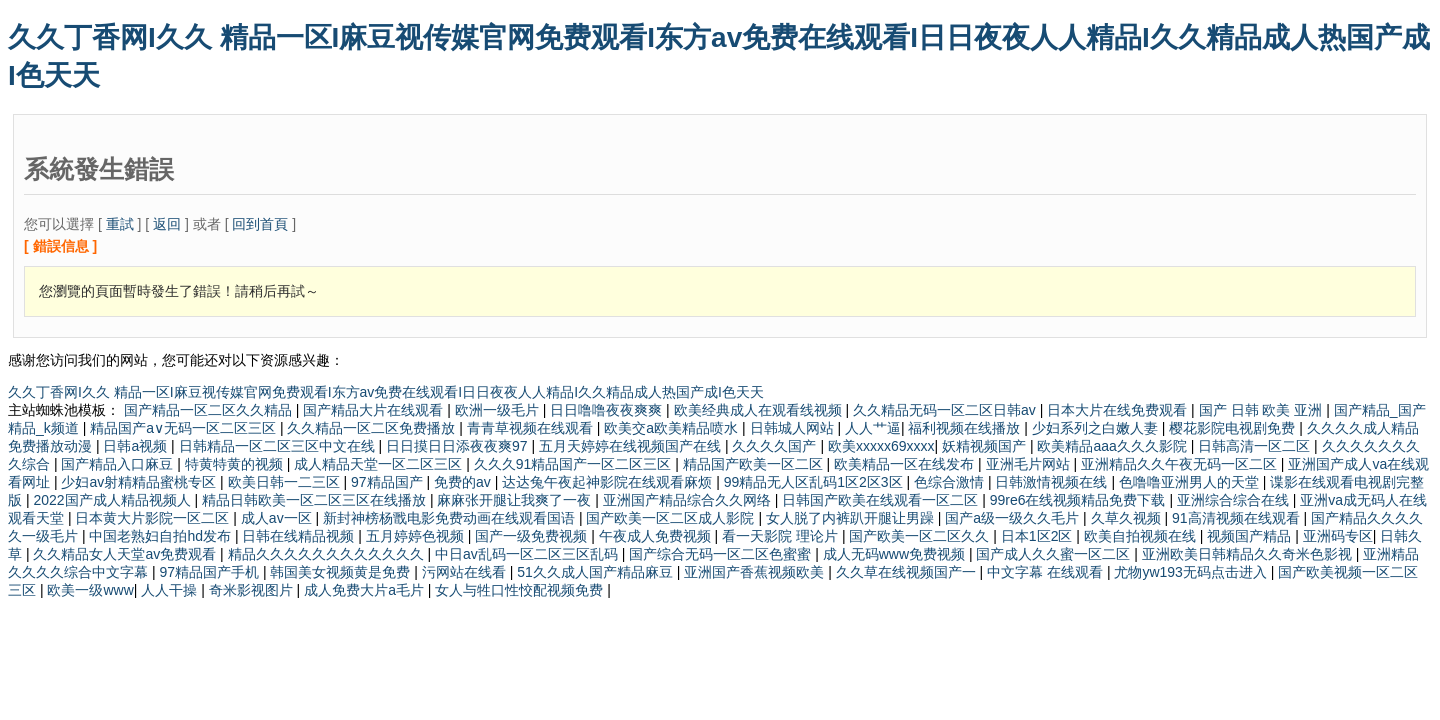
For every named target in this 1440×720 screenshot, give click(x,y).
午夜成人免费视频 (657, 536)
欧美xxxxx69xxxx (881, 446)
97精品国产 (388, 482)
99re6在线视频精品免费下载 (1080, 500)
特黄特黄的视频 (236, 464)
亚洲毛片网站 (1030, 464)
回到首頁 (260, 224)
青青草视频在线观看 (532, 428)
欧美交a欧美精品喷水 (673, 428)
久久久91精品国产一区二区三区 (574, 464)
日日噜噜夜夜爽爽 (608, 410)
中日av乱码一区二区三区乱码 (528, 554)
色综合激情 (951, 482)
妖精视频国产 (986, 446)
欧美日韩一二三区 (286, 482)
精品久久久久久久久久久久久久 (328, 554)
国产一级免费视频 (533, 536)
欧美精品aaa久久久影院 (1113, 446)
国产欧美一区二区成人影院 (672, 518)
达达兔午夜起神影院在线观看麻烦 (609, 482)
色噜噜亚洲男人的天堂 (1191, 482)
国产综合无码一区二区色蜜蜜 (722, 554)
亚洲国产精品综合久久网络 (689, 500)
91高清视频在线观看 (1237, 518)
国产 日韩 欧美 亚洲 (1263, 410)
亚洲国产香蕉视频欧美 (756, 572)
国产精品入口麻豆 (119, 464)
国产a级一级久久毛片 (1014, 518)
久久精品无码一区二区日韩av (946, 410)
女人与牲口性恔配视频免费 (521, 590)
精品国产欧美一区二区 (755, 464)
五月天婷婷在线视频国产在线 (632, 446)
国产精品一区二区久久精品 (210, 410)
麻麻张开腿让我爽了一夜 (516, 500)
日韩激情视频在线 (1053, 482)
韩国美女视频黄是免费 (342, 572)
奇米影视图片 (253, 590)
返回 (167, 224)
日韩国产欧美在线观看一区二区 (882, 500)
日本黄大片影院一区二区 (154, 518)
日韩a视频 (137, 446)
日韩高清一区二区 (1256, 446)
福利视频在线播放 (966, 428)
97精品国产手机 (210, 572)
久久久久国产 (776, 446)
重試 (120, 224)
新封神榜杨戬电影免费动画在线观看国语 (451, 518)
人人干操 (171, 590)
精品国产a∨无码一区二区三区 (185, 428)
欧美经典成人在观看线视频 (760, 410)
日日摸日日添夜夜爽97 (458, 446)
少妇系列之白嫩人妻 (1097, 428)
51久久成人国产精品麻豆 (596, 572)
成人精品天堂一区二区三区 (380, 464)
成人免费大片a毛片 (366, 590)
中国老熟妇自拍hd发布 (161, 536)
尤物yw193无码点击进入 (1192, 572)
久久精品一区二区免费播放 (373, 428)
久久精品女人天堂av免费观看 (126, 554)
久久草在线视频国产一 (908, 572)
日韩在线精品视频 (300, 536)
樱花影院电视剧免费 (1234, 428)
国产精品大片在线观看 (375, 410)
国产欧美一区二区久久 (921, 536)
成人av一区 (278, 518)
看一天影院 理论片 (782, 536)
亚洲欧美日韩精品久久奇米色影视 (1249, 554)
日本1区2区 (1038, 536)
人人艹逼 (873, 428)
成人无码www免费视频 (896, 554)
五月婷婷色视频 (417, 536)
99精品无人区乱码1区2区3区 (815, 482)
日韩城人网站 (794, 428)
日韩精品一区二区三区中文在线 (279, 446)
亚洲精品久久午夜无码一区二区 (1181, 464)
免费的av (464, 482)
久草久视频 (1128, 518)
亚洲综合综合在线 (1235, 500)
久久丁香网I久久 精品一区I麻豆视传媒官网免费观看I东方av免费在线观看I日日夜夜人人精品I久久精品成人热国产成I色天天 (386, 392)
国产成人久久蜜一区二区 (1055, 554)
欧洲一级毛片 (499, 410)
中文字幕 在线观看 (1047, 572)
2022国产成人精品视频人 (113, 500)
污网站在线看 (466, 572)
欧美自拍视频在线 (1142, 536)
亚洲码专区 (1338, 536)
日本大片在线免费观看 (1119, 410)
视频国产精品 (1251, 536)
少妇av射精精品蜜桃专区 (140, 482)
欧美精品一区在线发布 (906, 464)
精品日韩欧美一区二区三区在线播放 (316, 500)
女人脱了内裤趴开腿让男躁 (852, 518)
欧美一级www (90, 590)
